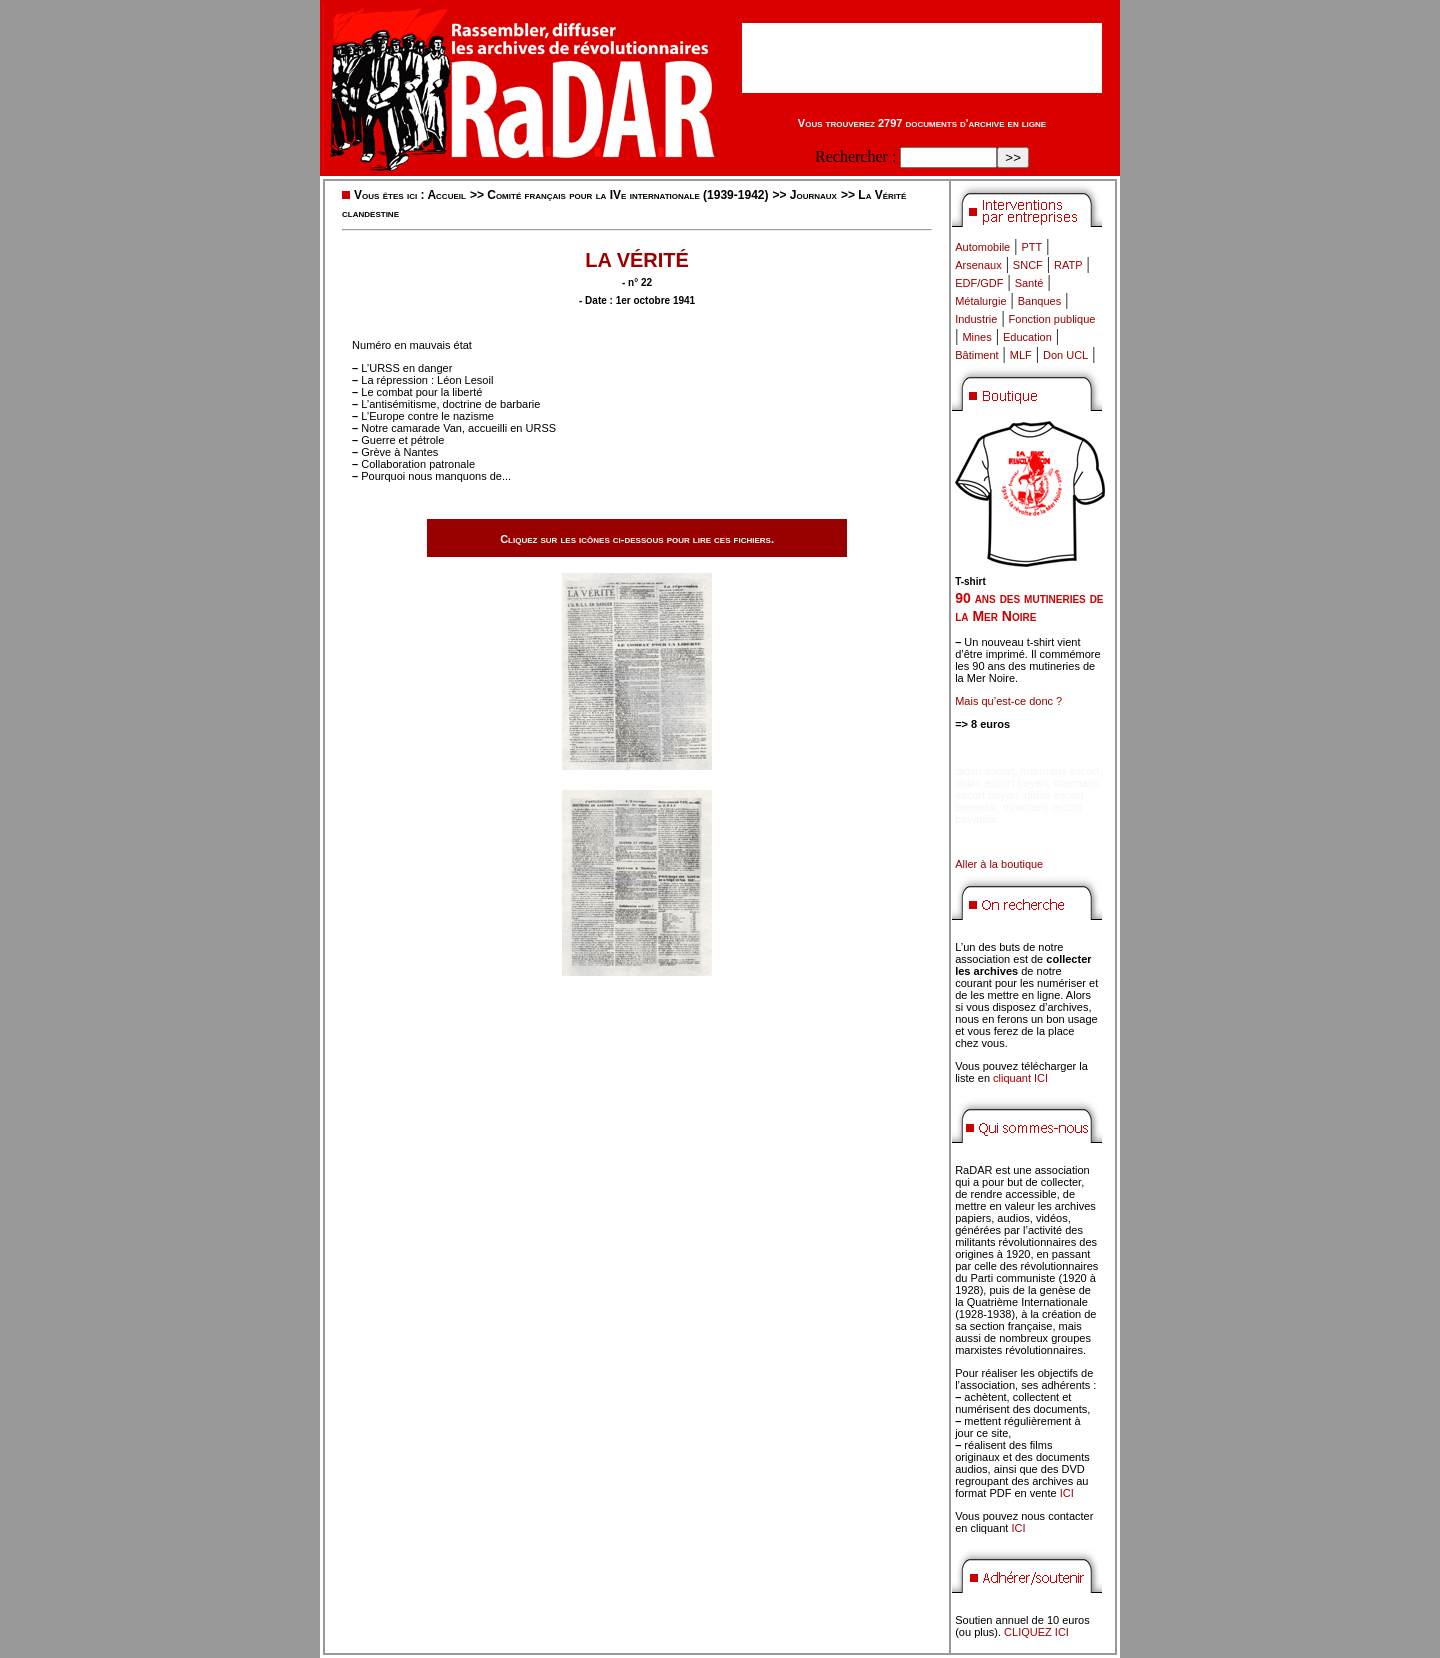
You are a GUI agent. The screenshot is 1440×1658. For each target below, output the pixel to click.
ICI (1067, 1493)
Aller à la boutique (999, 864)
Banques (1039, 301)
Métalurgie (980, 301)
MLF (1021, 355)
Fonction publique (1052, 319)
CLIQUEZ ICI (1036, 1632)
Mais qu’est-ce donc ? (1008, 701)
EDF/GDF (979, 283)
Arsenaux (978, 265)
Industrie (976, 319)
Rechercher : (855, 156)
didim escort (984, 771)
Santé (1029, 283)
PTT (1031, 247)
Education (1027, 337)
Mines (976, 337)
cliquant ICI (1020, 1078)
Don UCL (1065, 355)
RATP (1068, 265)
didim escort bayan (1001, 783)
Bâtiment (976, 355)
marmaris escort (1060, 771)
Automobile (982, 247)
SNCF (1028, 265)
